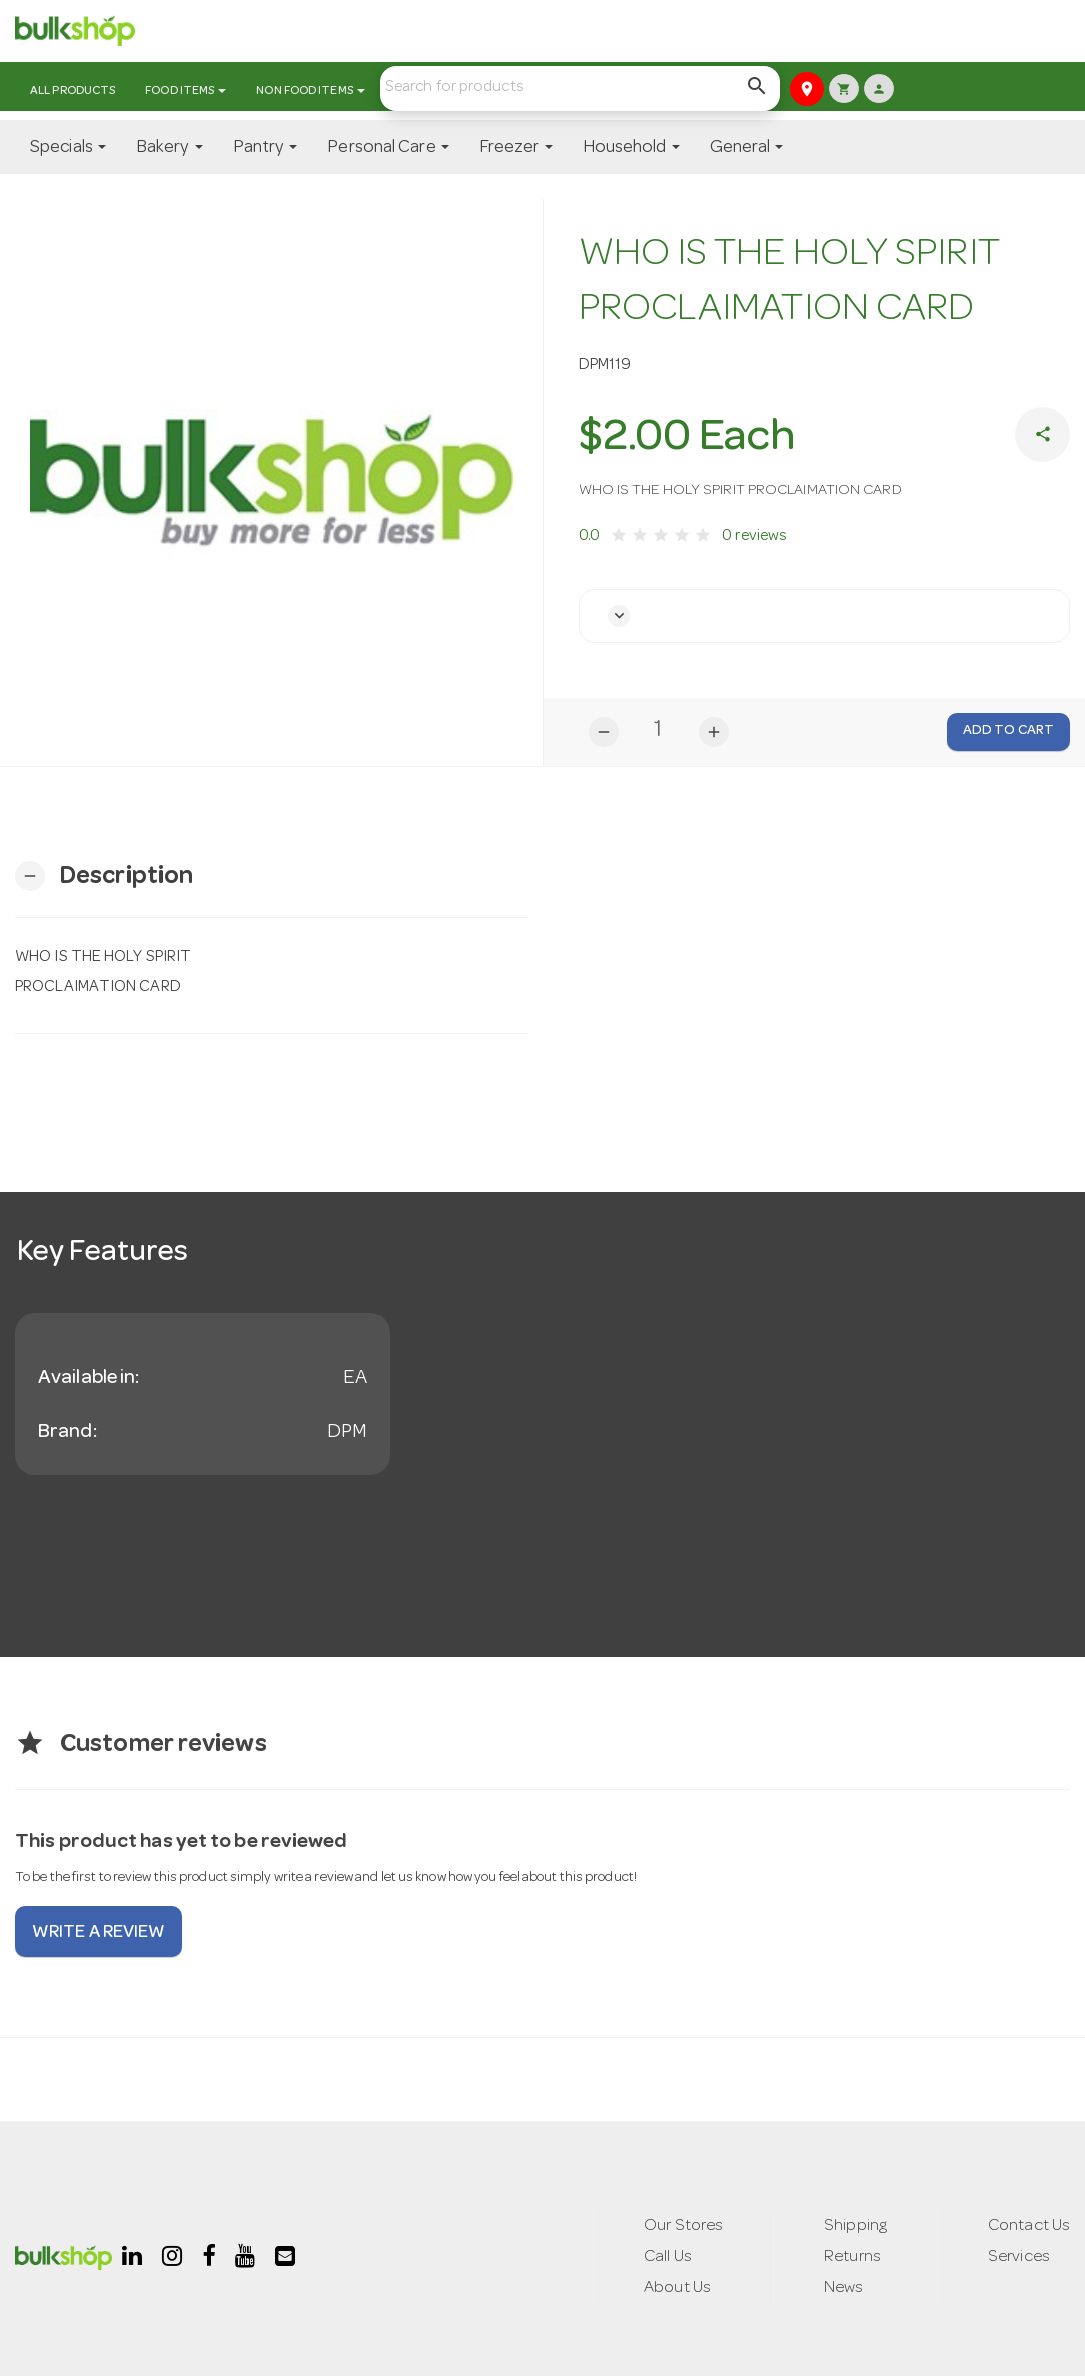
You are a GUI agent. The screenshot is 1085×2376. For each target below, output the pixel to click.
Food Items (185, 92)
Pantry (265, 148)
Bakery (169, 148)
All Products (72, 92)
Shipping (854, 2226)
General (747, 148)
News (843, 2289)
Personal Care (387, 148)
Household (631, 148)
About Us (674, 2289)
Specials (68, 148)
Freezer (516, 148)
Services (1019, 2257)
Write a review (98, 1934)
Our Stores (681, 2226)
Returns (852, 2257)
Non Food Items (310, 92)
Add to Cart (1008, 731)
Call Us (664, 2257)
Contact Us (1028, 2226)
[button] (620, 616)
